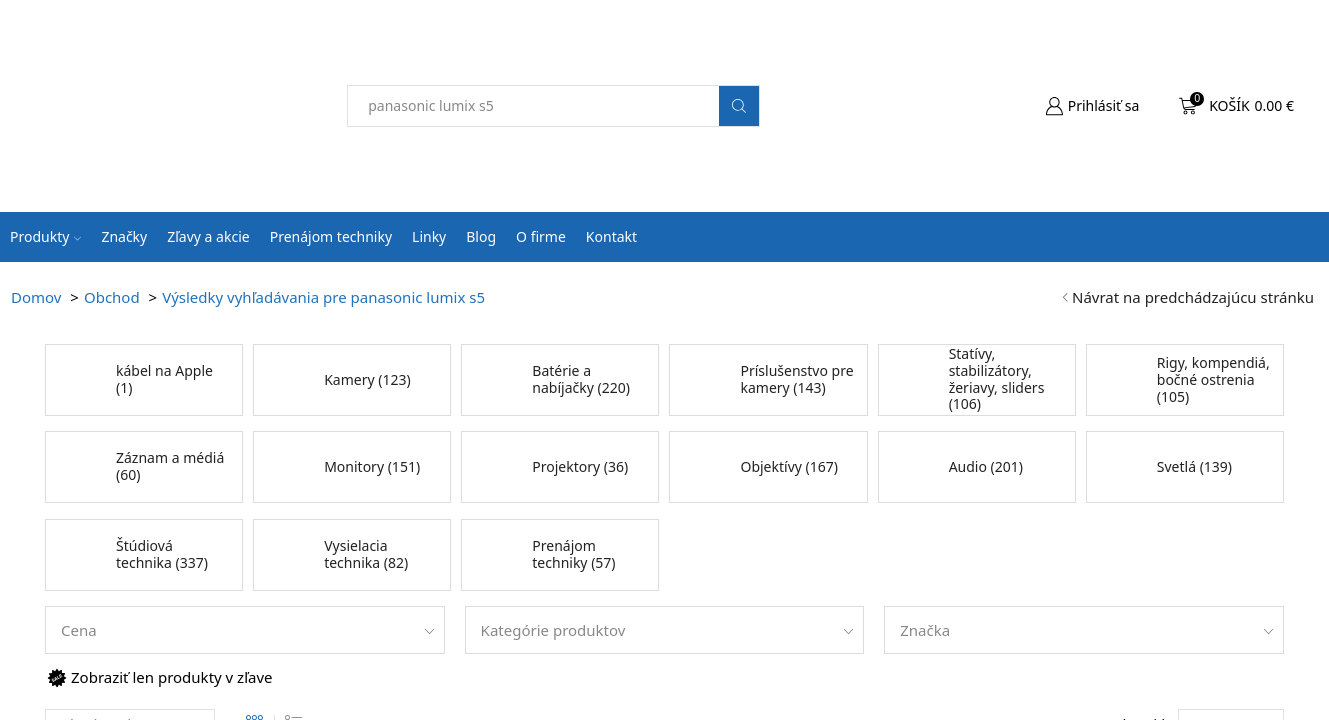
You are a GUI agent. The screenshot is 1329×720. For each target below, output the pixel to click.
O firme (541, 236)
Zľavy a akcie (208, 236)
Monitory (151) (372, 466)
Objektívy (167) (789, 466)
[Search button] (739, 106)
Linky (429, 236)
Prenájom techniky (331, 236)
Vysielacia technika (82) (366, 554)
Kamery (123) (367, 379)
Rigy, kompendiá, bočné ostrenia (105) (1213, 379)
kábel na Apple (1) (164, 379)
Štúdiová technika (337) (162, 554)
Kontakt (611, 236)
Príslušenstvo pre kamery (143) (796, 379)
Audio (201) (986, 466)
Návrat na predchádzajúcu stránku (1193, 297)
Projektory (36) (580, 466)
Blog (481, 236)
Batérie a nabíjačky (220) (581, 379)
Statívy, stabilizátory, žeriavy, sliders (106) (997, 378)
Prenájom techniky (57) (573, 554)
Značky (124, 236)
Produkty (45, 236)
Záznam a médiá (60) (170, 467)
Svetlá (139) (1194, 466)
